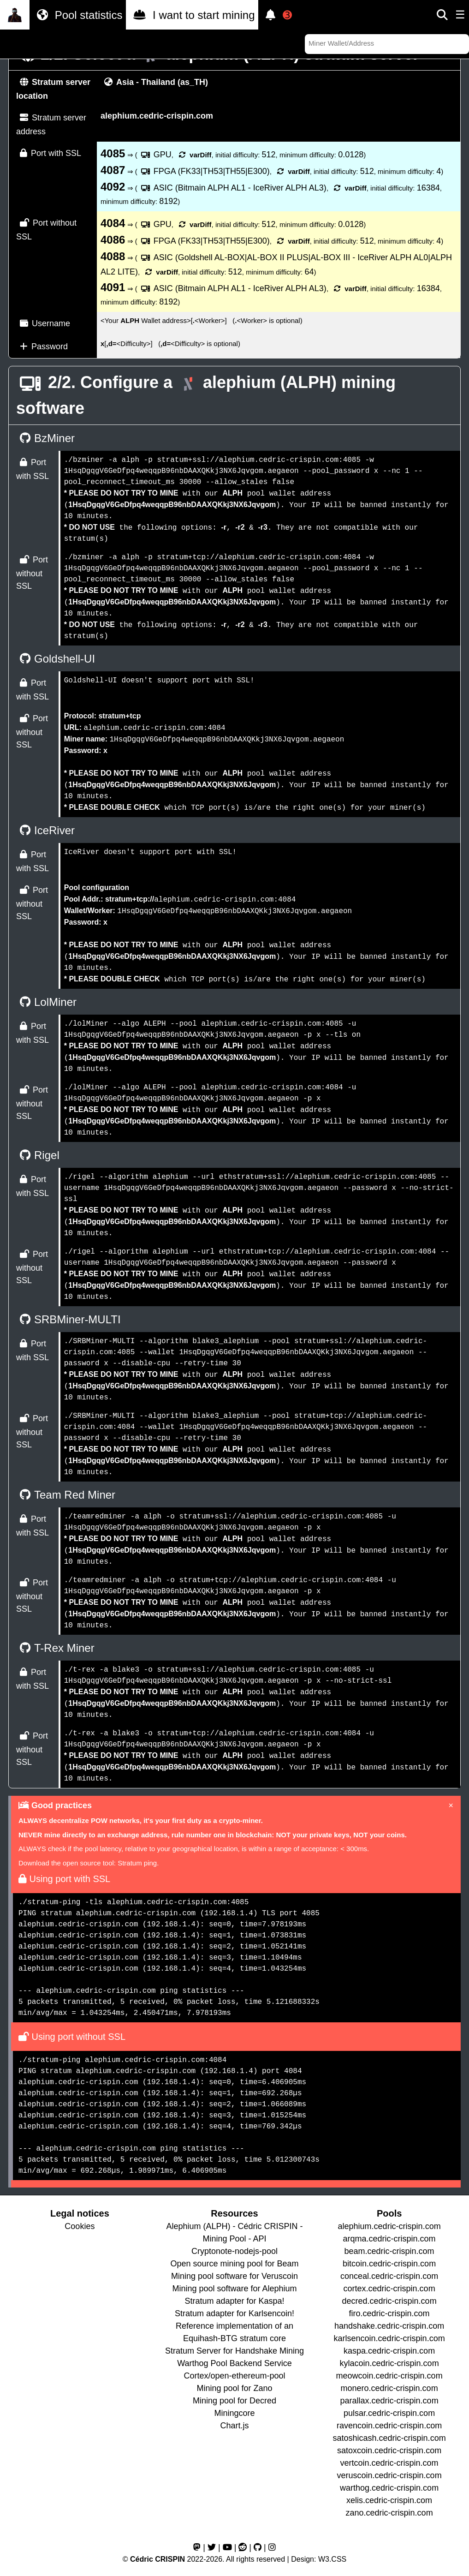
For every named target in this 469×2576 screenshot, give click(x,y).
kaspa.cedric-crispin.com (389, 2350)
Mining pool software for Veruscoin (234, 2276)
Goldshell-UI (55, 658)
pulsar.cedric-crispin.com (389, 2413)
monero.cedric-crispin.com (389, 2388)
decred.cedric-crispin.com (389, 2301)
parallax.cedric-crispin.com (389, 2400)
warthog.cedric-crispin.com (389, 2487)
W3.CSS (332, 2559)
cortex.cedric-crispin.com (389, 2288)
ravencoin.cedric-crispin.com (389, 2425)
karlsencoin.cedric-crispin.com (389, 2338)
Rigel (37, 1155)
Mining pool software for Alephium (234, 2288)
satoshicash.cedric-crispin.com (389, 2438)
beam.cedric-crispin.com (389, 2251)
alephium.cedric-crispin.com (389, 2226)
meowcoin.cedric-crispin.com (389, 2375)
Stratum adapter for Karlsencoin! (234, 2313)
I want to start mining (192, 15)
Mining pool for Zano (234, 2388)
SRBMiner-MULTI (68, 1319)
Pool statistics (77, 15)
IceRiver (45, 830)
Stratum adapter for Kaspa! (234, 2301)
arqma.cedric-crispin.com (389, 2238)
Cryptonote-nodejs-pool (234, 2251)
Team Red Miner (65, 1494)
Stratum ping (137, 1863)
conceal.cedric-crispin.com (389, 2276)
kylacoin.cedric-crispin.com (389, 2363)
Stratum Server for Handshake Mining (234, 2350)
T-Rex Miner (55, 1648)
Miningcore (234, 2413)
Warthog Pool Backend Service (234, 2363)
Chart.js (234, 2425)
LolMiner (46, 1002)
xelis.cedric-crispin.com (389, 2500)
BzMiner (45, 438)
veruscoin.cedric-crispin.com (389, 2475)
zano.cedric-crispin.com (389, 2512)
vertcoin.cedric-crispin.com (389, 2463)
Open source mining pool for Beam (234, 2263)
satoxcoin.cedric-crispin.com (389, 2450)
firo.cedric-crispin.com (389, 2313)
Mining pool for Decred (234, 2400)
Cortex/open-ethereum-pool (234, 2375)
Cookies (80, 2226)
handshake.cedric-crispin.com (389, 2326)
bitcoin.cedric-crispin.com (389, 2263)
